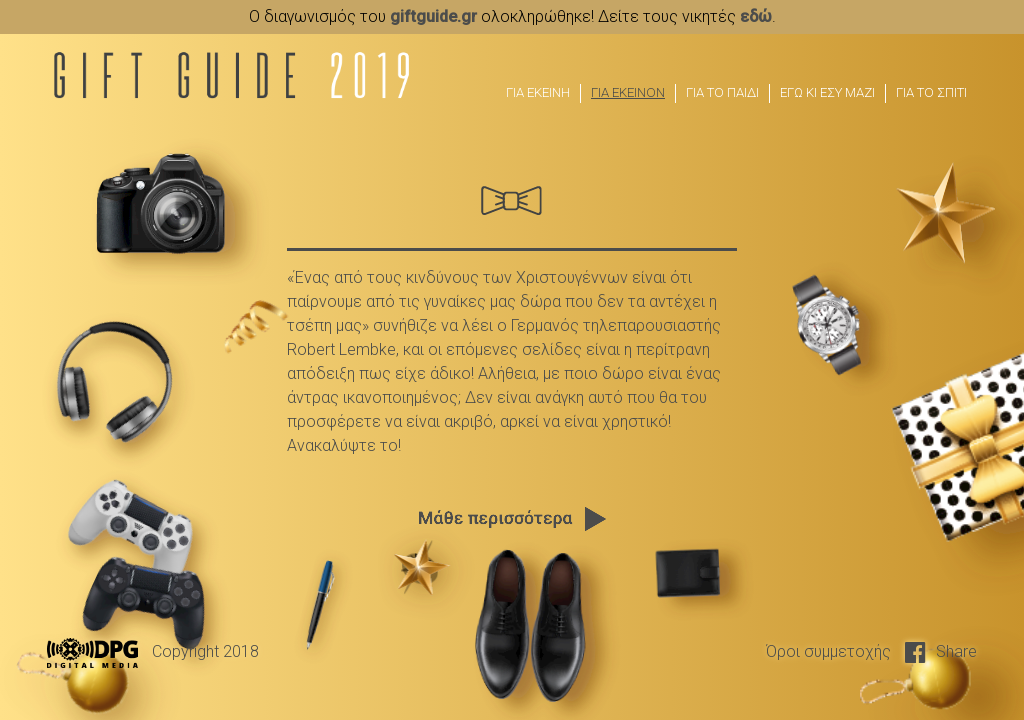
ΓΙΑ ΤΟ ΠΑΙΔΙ (722, 92)
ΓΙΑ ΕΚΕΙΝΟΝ (628, 92)
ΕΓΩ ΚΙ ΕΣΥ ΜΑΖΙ (827, 92)
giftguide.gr (433, 16)
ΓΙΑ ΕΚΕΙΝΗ (538, 92)
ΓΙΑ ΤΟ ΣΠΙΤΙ (931, 92)
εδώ (756, 16)
